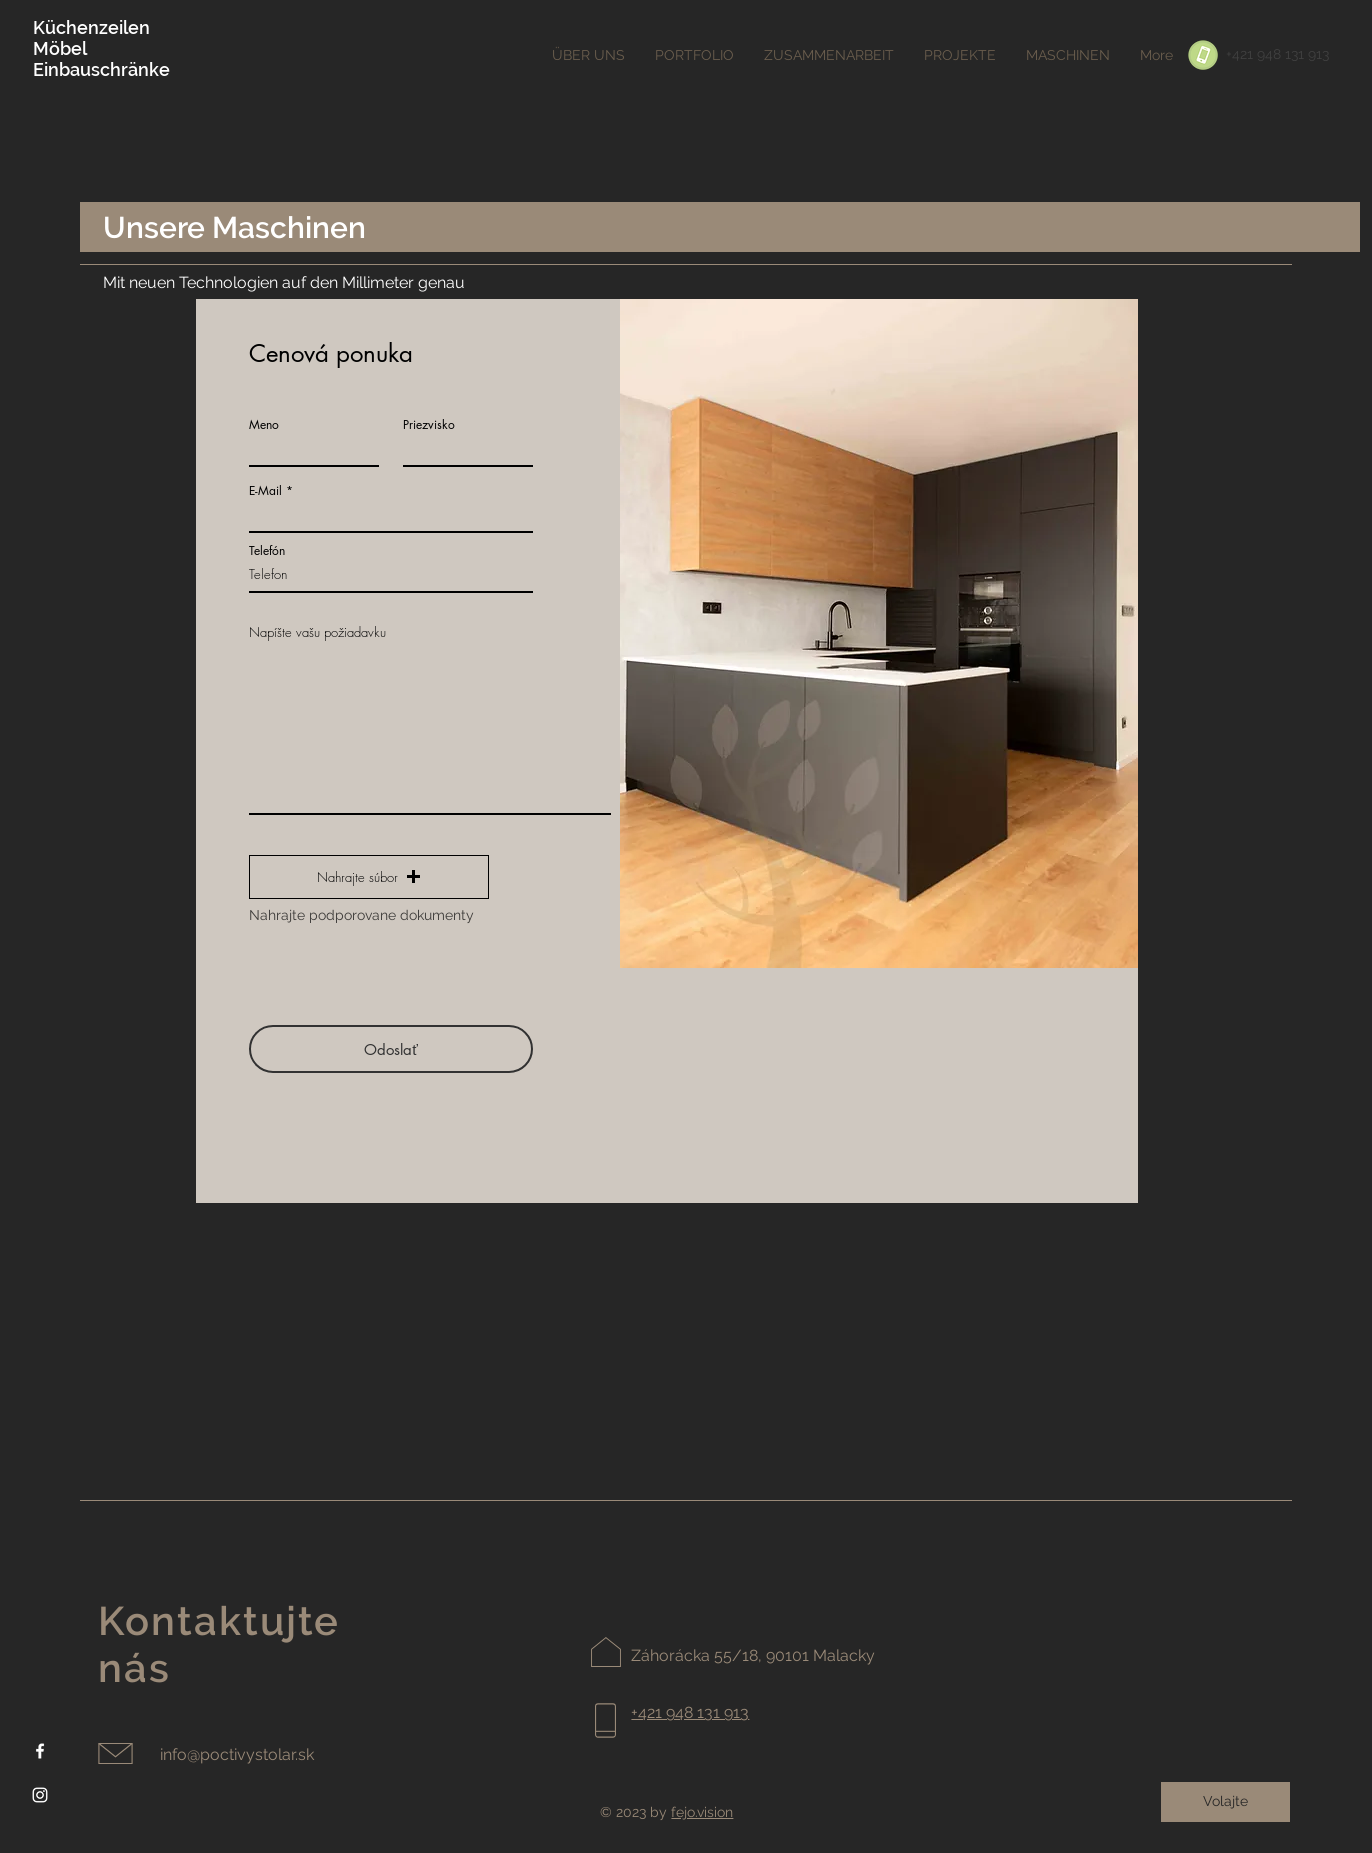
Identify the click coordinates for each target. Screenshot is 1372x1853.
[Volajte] (1225, 1802)
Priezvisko (429, 425)
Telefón (267, 551)
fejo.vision (702, 1812)
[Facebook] (40, 1751)
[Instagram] (40, 1795)
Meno (264, 425)
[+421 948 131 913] (1277, 55)
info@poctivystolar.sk (237, 1754)
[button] (369, 877)
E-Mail (265, 491)
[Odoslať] (391, 1049)
